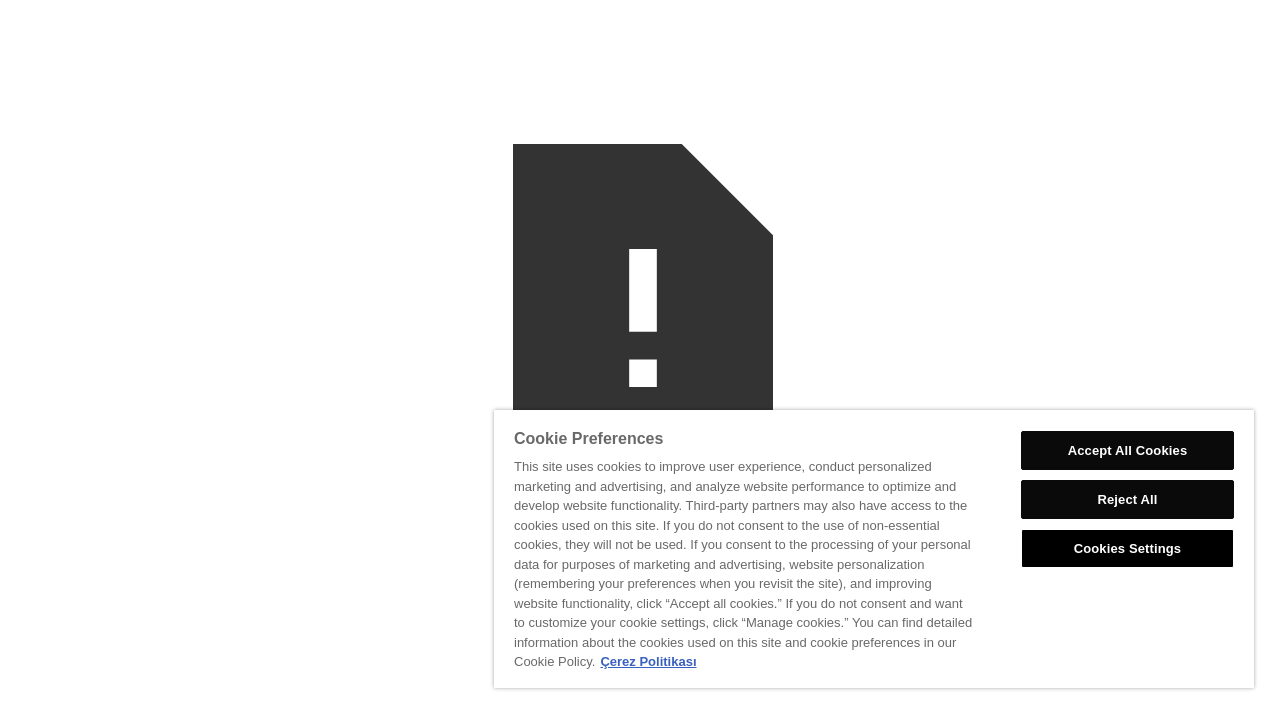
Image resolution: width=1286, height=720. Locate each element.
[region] (881, 549)
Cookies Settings (1130, 548)
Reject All (1130, 499)
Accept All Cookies (1130, 450)
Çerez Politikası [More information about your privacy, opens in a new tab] (771, 661)
